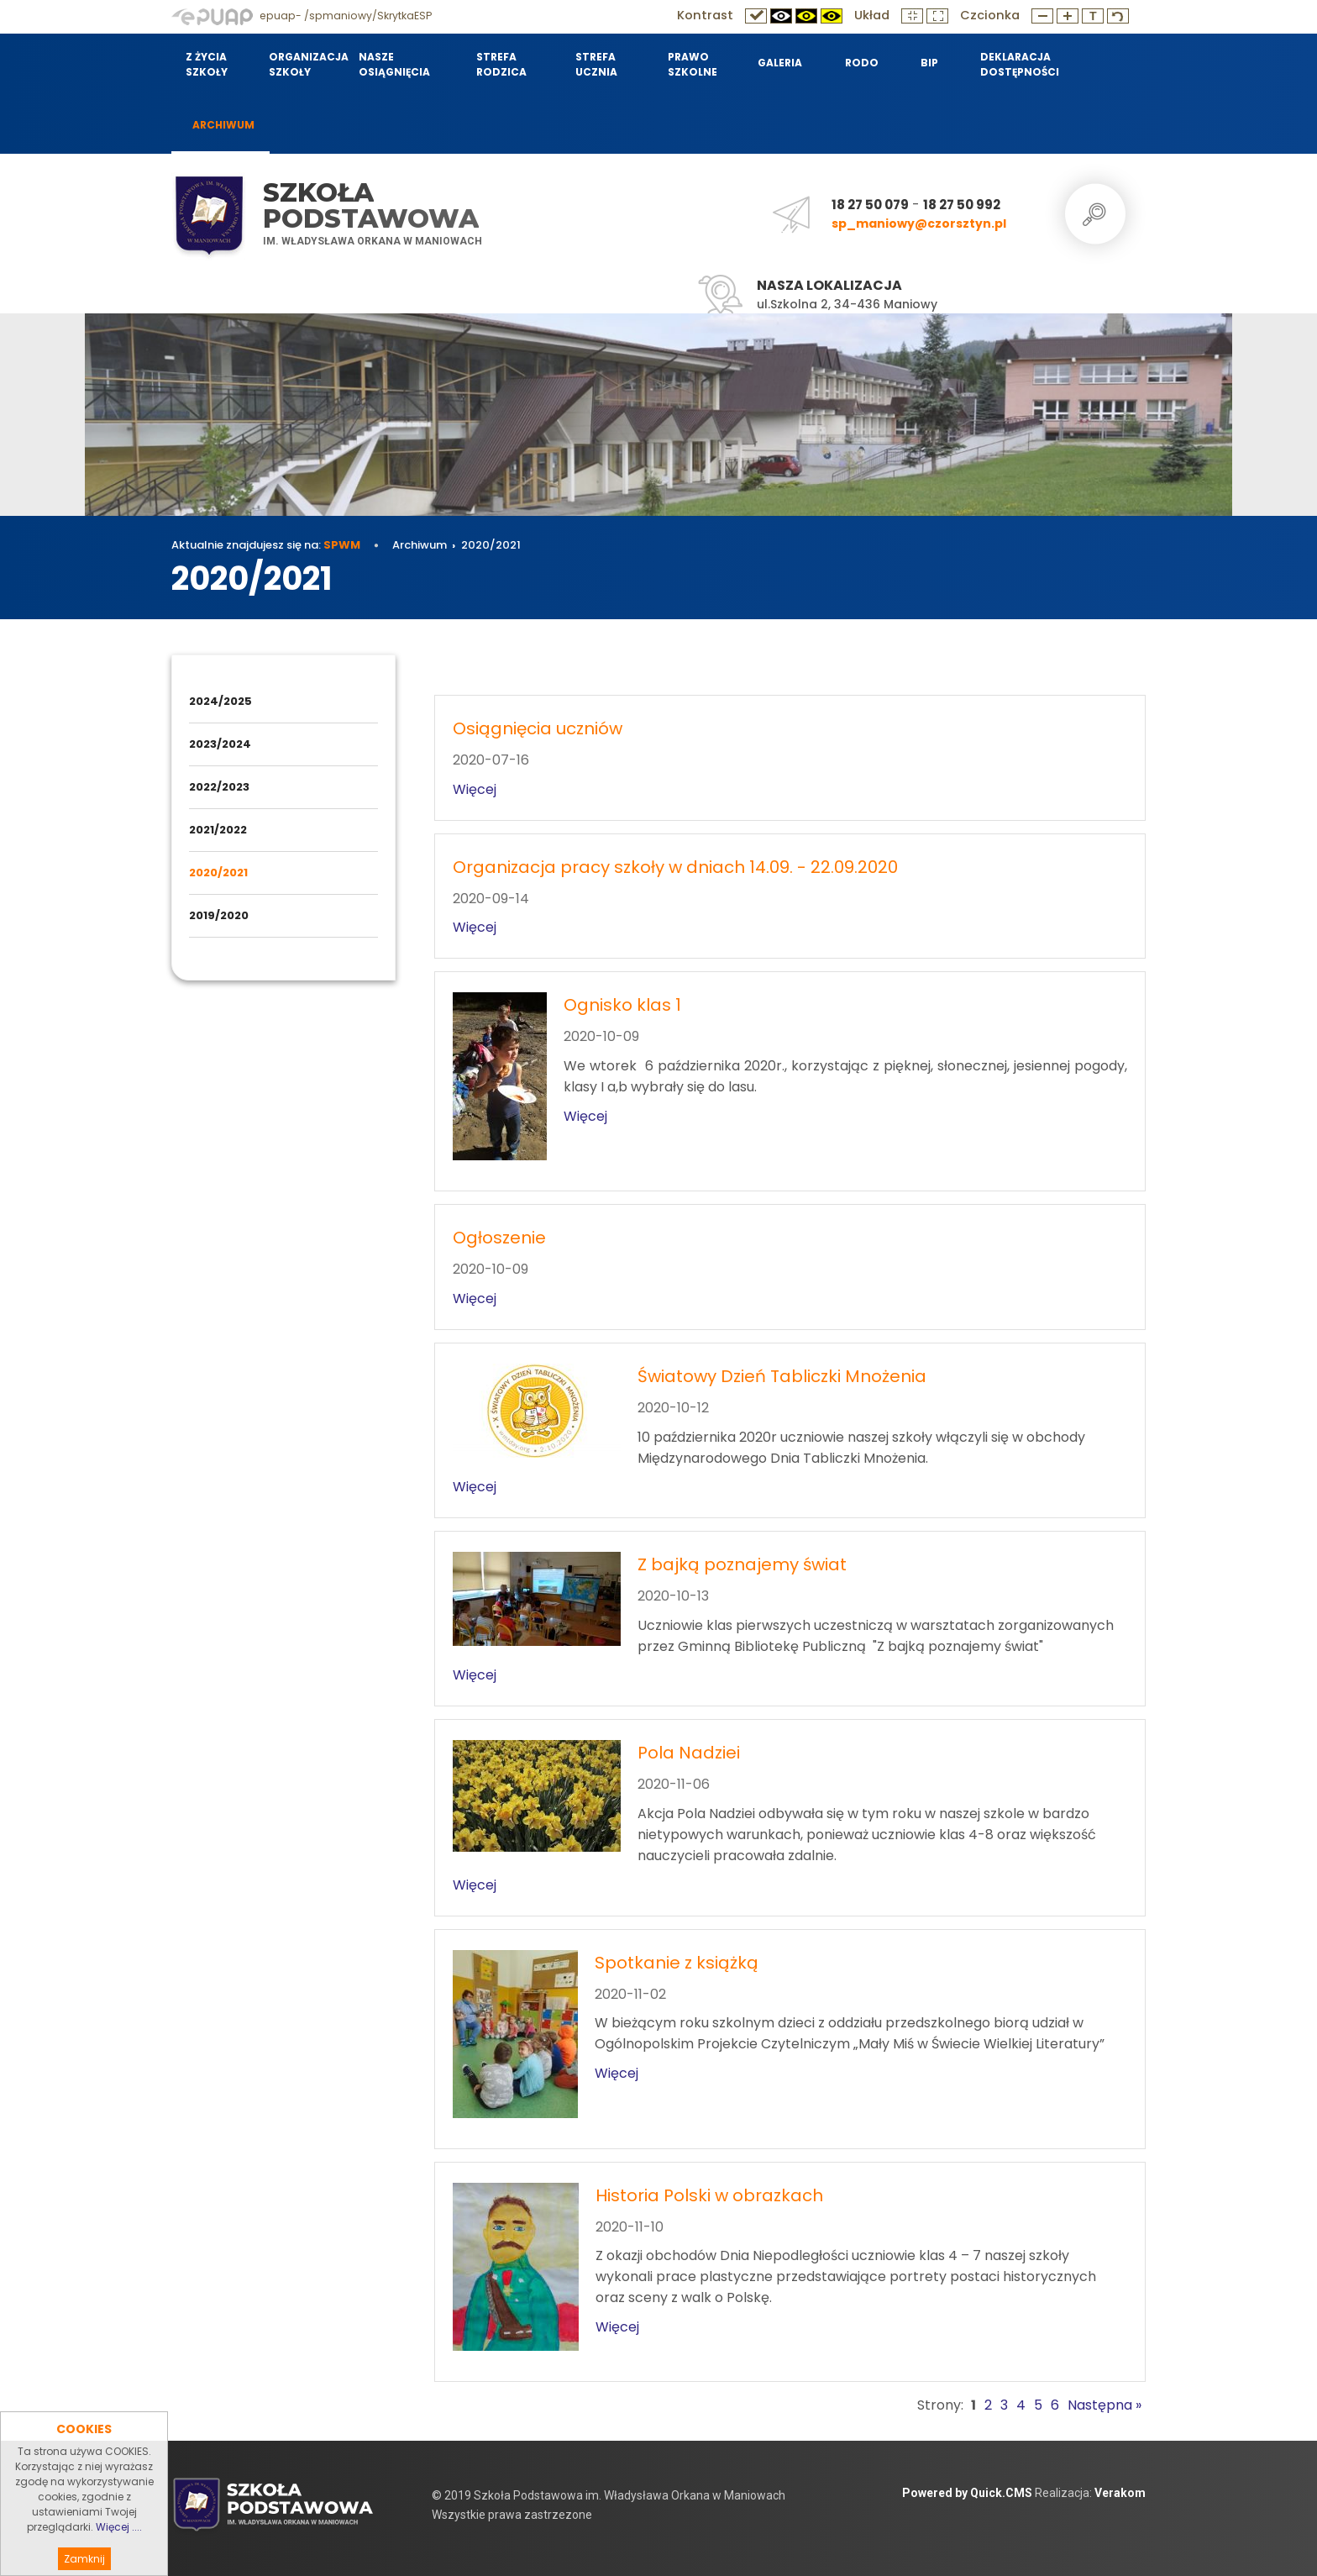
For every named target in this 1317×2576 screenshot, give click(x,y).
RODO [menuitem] (862, 62)
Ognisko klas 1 (622, 1005)
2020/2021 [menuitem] (218, 873)
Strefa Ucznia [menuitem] (596, 64)
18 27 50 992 (961, 204)
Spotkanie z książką (676, 1962)
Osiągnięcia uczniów (537, 728)
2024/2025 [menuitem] (220, 701)
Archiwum (419, 545)
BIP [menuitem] (929, 62)
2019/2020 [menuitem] (219, 915)
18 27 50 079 (870, 204)
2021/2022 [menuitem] (218, 830)
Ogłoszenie (499, 1237)
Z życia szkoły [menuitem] (207, 64)
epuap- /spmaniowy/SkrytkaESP (301, 15)
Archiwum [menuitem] (223, 125)
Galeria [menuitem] (780, 62)
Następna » (1104, 2405)
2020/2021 (491, 545)
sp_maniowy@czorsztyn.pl (919, 223)
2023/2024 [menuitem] (220, 744)
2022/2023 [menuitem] (219, 787)
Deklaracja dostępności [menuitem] (1019, 64)
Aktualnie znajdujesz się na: (265, 545)
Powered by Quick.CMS (967, 2493)
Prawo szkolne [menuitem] (692, 64)
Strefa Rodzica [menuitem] (501, 64)
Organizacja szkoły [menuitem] (303, 64)
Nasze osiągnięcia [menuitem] (394, 64)
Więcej (474, 789)
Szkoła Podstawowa (371, 205)
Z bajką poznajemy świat (742, 1564)
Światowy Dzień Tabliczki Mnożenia (782, 1376)
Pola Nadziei (689, 1752)
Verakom (1120, 2493)
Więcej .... (119, 2556)
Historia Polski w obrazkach (709, 2195)
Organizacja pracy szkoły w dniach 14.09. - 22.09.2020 (675, 867)
